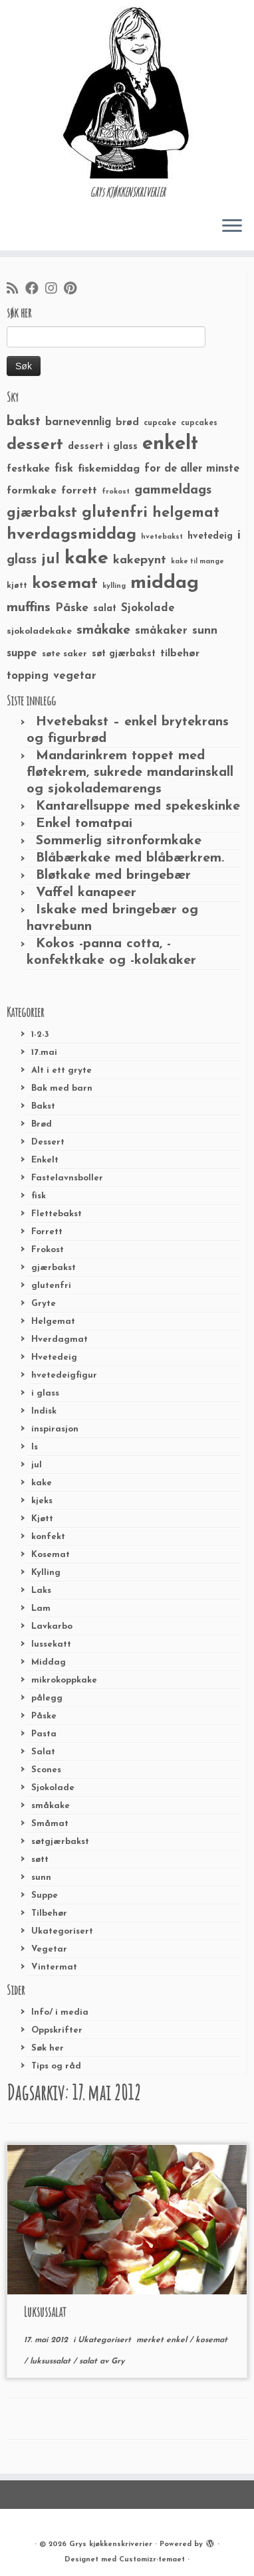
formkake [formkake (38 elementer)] (32, 491)
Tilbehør (49, 1913)
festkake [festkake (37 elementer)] (28, 469)
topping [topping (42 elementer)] (28, 676)
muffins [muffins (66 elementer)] (29, 607)
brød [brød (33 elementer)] (127, 423)
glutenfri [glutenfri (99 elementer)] (115, 513)
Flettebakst (56, 1214)
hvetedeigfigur (64, 1375)
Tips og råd (56, 2066)
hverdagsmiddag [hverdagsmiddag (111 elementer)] (71, 535)
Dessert (47, 1142)
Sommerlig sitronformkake (118, 841)
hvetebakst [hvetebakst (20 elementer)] (162, 537)
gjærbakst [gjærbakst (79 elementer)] (42, 513)
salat (89, 2361)
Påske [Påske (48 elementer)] (71, 608)
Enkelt (45, 1160)
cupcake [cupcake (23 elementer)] (160, 423)
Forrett (47, 1232)
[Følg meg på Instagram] (54, 289)
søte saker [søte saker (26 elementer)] (64, 654)
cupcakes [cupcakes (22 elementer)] (199, 423)
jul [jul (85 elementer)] (50, 560)
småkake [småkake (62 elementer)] (103, 630)
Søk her (47, 2048)
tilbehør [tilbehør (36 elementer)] (179, 653)
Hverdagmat (59, 1339)
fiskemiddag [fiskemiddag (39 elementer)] (109, 469)
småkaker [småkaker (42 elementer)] (161, 631)
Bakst (43, 1106)
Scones (46, 1770)
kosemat (211, 2340)
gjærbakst (53, 1267)
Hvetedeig (54, 1357)
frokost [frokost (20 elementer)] (116, 492)
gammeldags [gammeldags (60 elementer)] (172, 490)
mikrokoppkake (64, 1680)
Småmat (49, 1823)
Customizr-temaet (152, 2559)
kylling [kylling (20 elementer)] (114, 586)
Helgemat (53, 1321)
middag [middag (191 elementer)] (164, 583)
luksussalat (51, 2361)
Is (34, 1447)
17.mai (44, 1052)
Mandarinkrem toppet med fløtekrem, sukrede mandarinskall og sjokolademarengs (130, 772)
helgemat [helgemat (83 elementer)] (185, 513)
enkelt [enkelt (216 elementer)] (170, 444)
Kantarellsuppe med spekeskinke (138, 806)
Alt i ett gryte (61, 1070)
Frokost (47, 1249)
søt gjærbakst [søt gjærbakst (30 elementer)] (124, 654)
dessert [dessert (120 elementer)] (35, 445)
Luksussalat (45, 2312)
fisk (38, 1196)
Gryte (43, 1303)
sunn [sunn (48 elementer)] (204, 630)
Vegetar (49, 1949)
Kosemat (50, 1554)
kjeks (42, 1501)
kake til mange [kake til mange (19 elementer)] (197, 561)
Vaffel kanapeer (86, 892)
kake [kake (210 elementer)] (86, 558)
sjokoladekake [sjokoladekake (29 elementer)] (39, 631)
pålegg (47, 1698)
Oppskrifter (56, 2030)
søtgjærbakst (60, 1841)
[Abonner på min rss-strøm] (16, 289)
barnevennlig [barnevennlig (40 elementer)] (78, 422)
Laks (41, 1590)
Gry (117, 2361)
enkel (178, 2340)
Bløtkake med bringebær (113, 875)
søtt (40, 1859)
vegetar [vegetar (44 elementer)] (74, 676)
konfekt (48, 1536)
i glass (45, 1393)
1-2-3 (40, 1034)
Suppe (44, 1895)
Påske (44, 1716)
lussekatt (51, 1644)
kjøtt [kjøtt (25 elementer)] (17, 586)
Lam (41, 1608)
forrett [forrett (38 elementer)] (79, 491)
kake (41, 1483)
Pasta (44, 1734)
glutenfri (51, 1285)
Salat (43, 1752)
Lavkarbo (51, 1626)
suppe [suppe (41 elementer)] (22, 653)
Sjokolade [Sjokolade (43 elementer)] (148, 608)
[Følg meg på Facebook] (35, 289)
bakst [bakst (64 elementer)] (24, 421)
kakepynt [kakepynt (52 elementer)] (139, 560)
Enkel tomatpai (84, 823)
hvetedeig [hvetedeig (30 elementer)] (210, 536)
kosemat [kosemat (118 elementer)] (65, 584)
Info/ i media (59, 2012)
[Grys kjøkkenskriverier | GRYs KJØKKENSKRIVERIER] (127, 93)
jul (36, 1465)
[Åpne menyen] (232, 226)
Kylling (46, 1572)
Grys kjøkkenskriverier (110, 2544)
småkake (50, 1805)
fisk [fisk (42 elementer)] (64, 469)
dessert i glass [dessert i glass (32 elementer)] (103, 447)
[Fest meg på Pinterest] (73, 289)
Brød (41, 1124)
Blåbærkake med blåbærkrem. (130, 858)
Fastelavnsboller (67, 1178)
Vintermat (54, 1967)
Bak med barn (61, 1088)
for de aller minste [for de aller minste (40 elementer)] (191, 469)
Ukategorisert (62, 1931)
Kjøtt (42, 1519)
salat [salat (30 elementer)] (104, 609)
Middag (48, 1662)
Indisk (44, 1411)
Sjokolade (52, 1788)
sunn (41, 1877)
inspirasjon (54, 1429)
